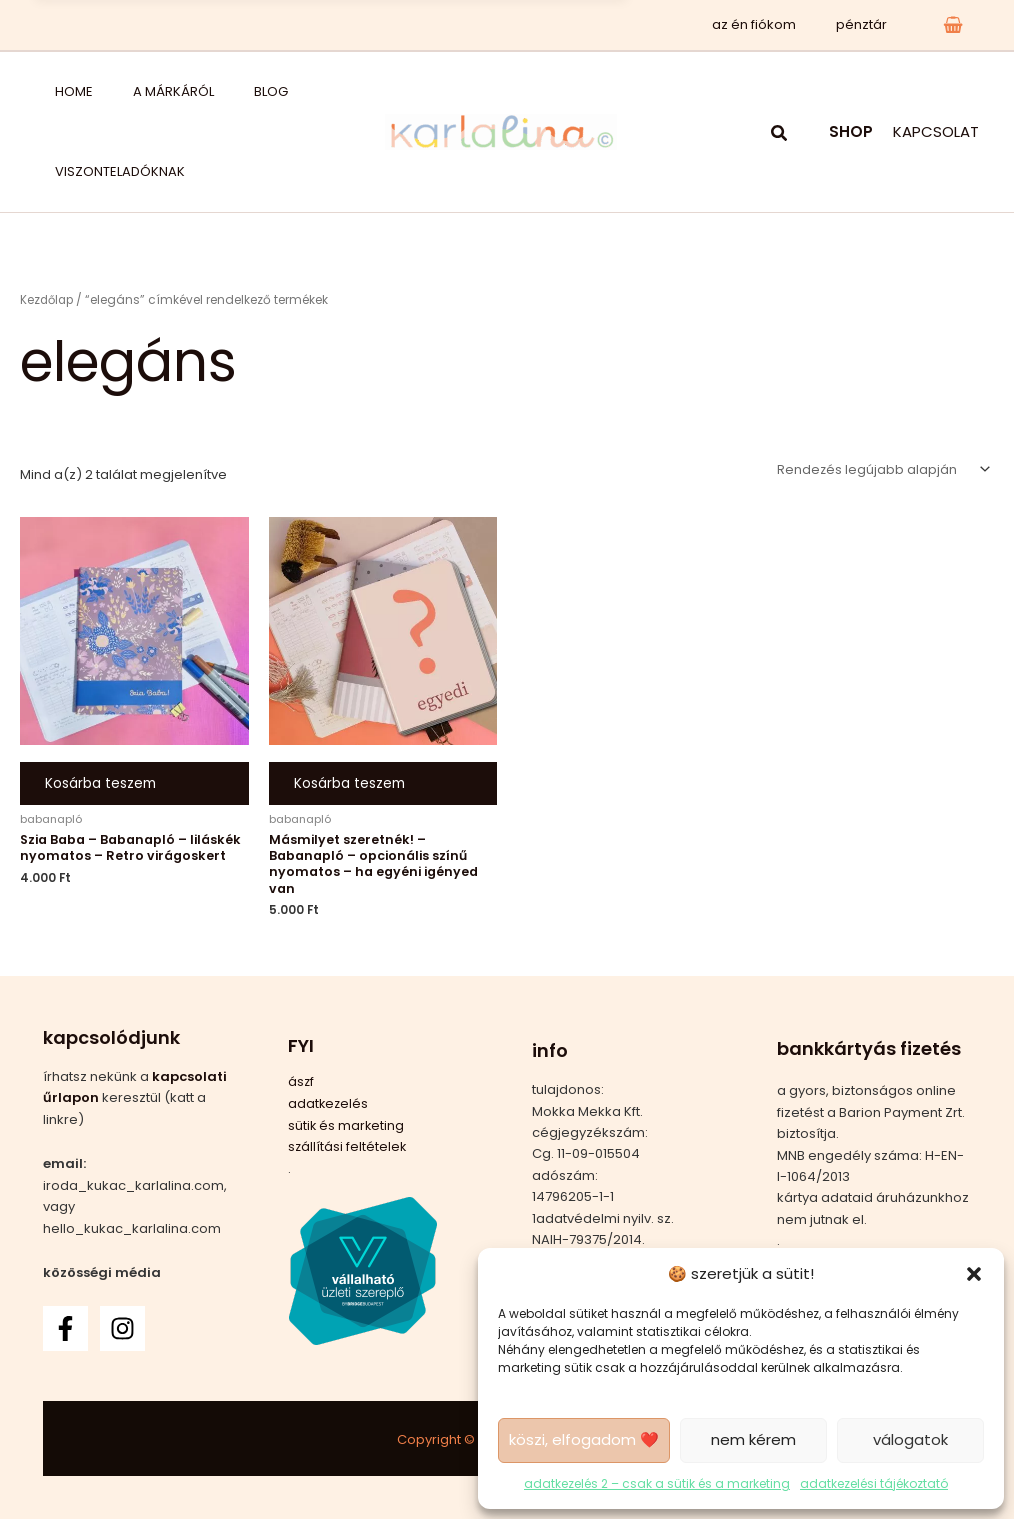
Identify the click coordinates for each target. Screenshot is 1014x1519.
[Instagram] (122, 1328)
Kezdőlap (48, 299)
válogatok (910, 1439)
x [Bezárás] (596, 24)
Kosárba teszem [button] (101, 787)
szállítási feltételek (348, 1146)
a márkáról (128, 91)
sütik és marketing (347, 1125)
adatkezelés (329, 1103)
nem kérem (753, 1439)
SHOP (851, 131)
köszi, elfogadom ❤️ (584, 1439)
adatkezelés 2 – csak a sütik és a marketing (657, 1483)
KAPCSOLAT (936, 131)
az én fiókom (775, 24)
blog (201, 91)
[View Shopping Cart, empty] (953, 24)
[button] (974, 1274)
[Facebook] (65, 1328)
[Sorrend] (880, 470)
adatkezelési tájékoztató (874, 1483)
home (54, 91)
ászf (301, 1082)
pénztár (868, 24)
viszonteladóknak (100, 171)
